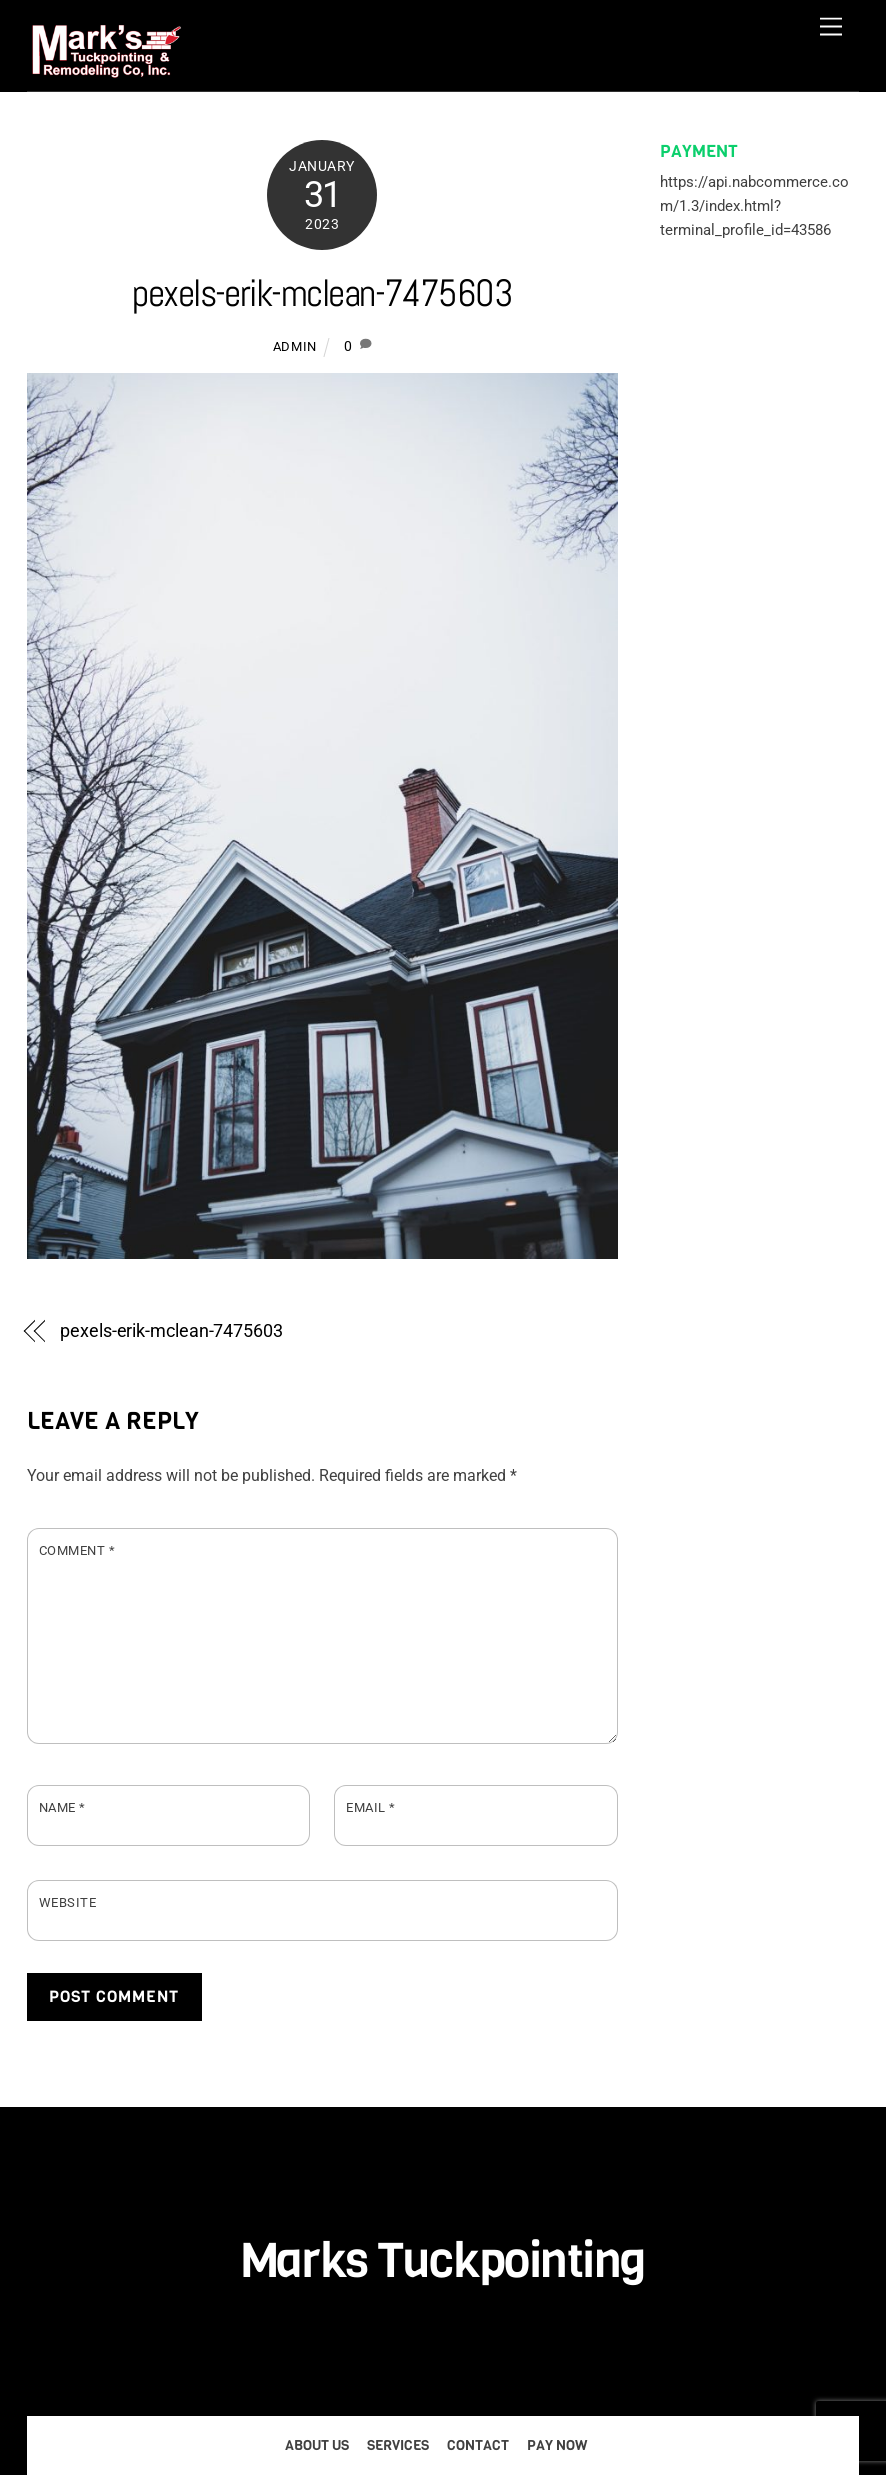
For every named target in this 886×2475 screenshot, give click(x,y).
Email (371, 1807)
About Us (317, 2445)
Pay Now (557, 2445)
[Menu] (831, 27)
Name (62, 1807)
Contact (478, 2445)
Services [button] (398, 2445)
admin (295, 346)
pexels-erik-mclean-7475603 (322, 292)
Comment (77, 1550)
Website (68, 1902)
